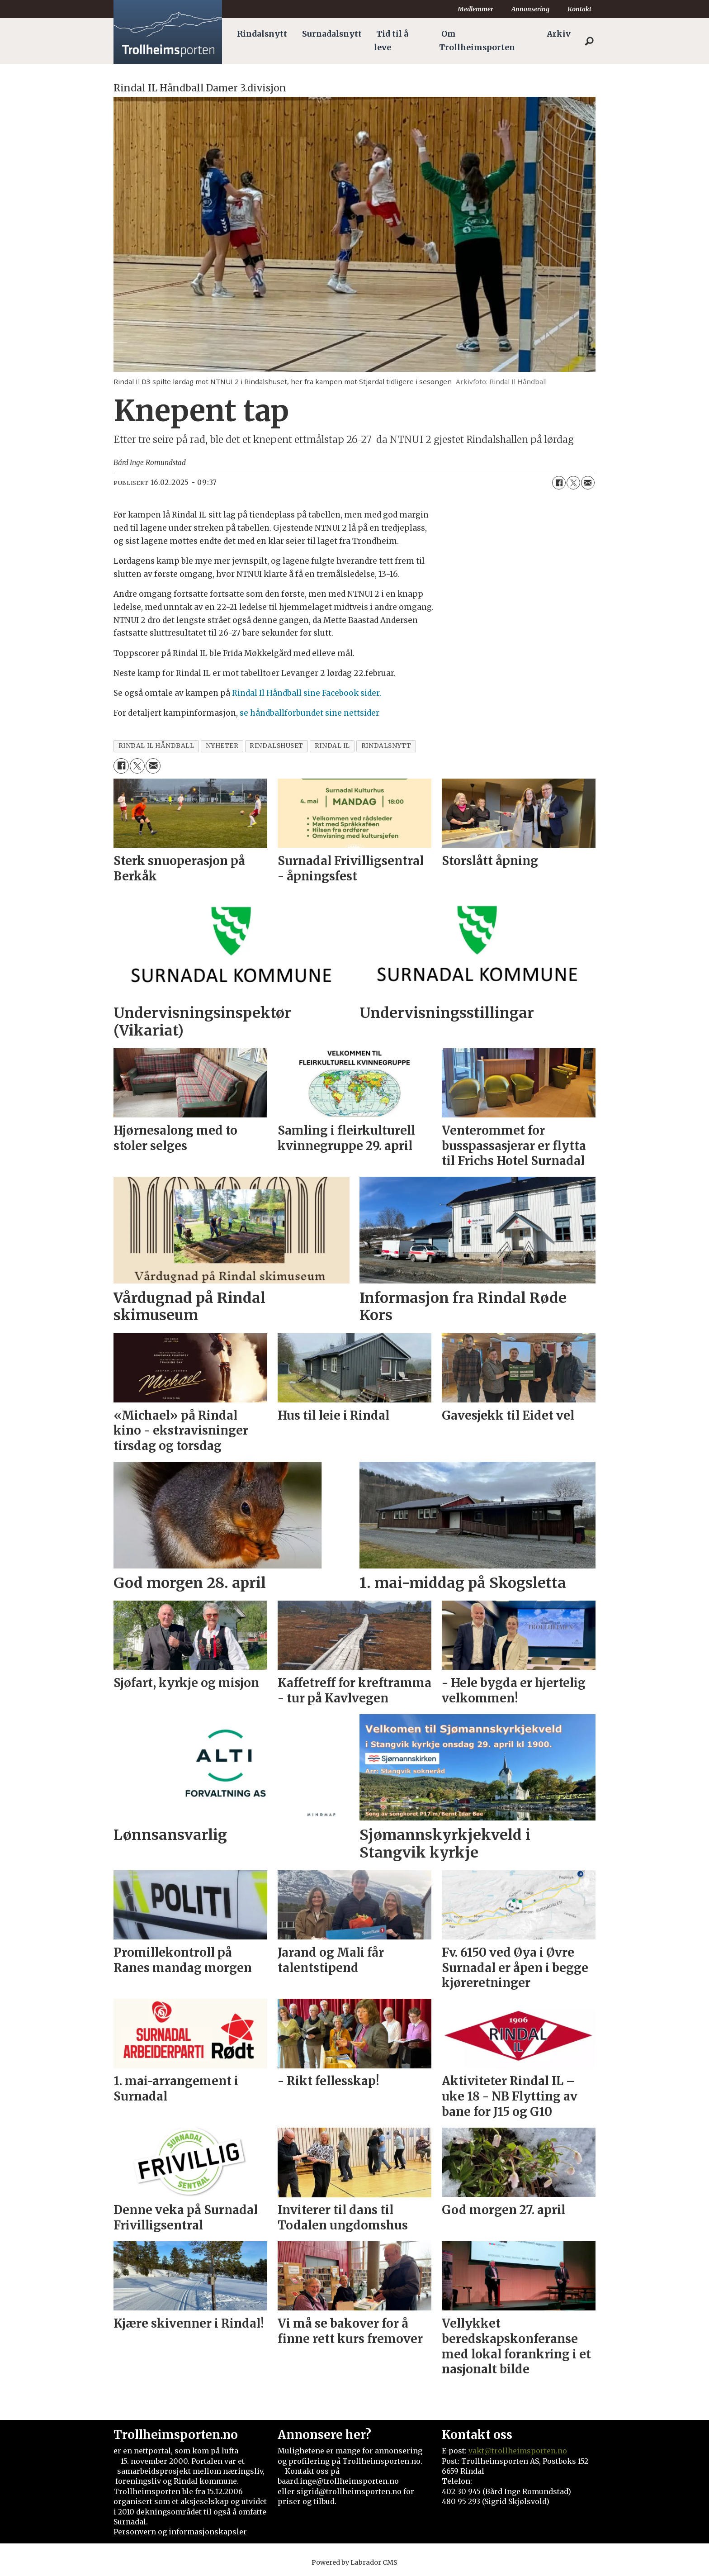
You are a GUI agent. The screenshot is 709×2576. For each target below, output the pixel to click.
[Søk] (589, 41)
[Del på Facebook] (559, 483)
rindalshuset (276, 746)
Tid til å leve (391, 40)
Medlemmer (475, 9)
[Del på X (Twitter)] (573, 483)
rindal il (332, 746)
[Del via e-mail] (588, 483)
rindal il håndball (156, 746)
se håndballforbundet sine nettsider (309, 713)
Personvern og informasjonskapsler (180, 2531)
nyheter (222, 746)
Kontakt (579, 9)
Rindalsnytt (262, 34)
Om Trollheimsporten (477, 40)
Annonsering (530, 9)
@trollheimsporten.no (525, 2450)
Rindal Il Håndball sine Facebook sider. (306, 693)
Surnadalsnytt (332, 34)
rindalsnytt (386, 746)
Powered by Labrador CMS (354, 2562)
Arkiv (559, 34)
